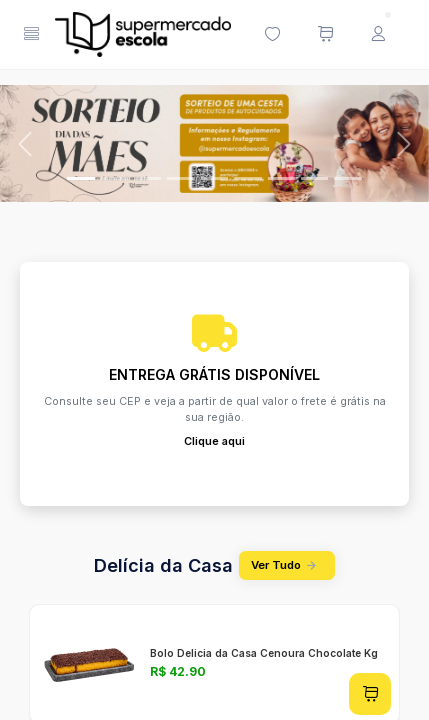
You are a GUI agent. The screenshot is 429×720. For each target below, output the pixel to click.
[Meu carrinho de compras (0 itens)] (325, 35)
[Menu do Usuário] (378, 35)
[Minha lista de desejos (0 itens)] (272, 35)
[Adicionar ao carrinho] (370, 694)
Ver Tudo (287, 565)
